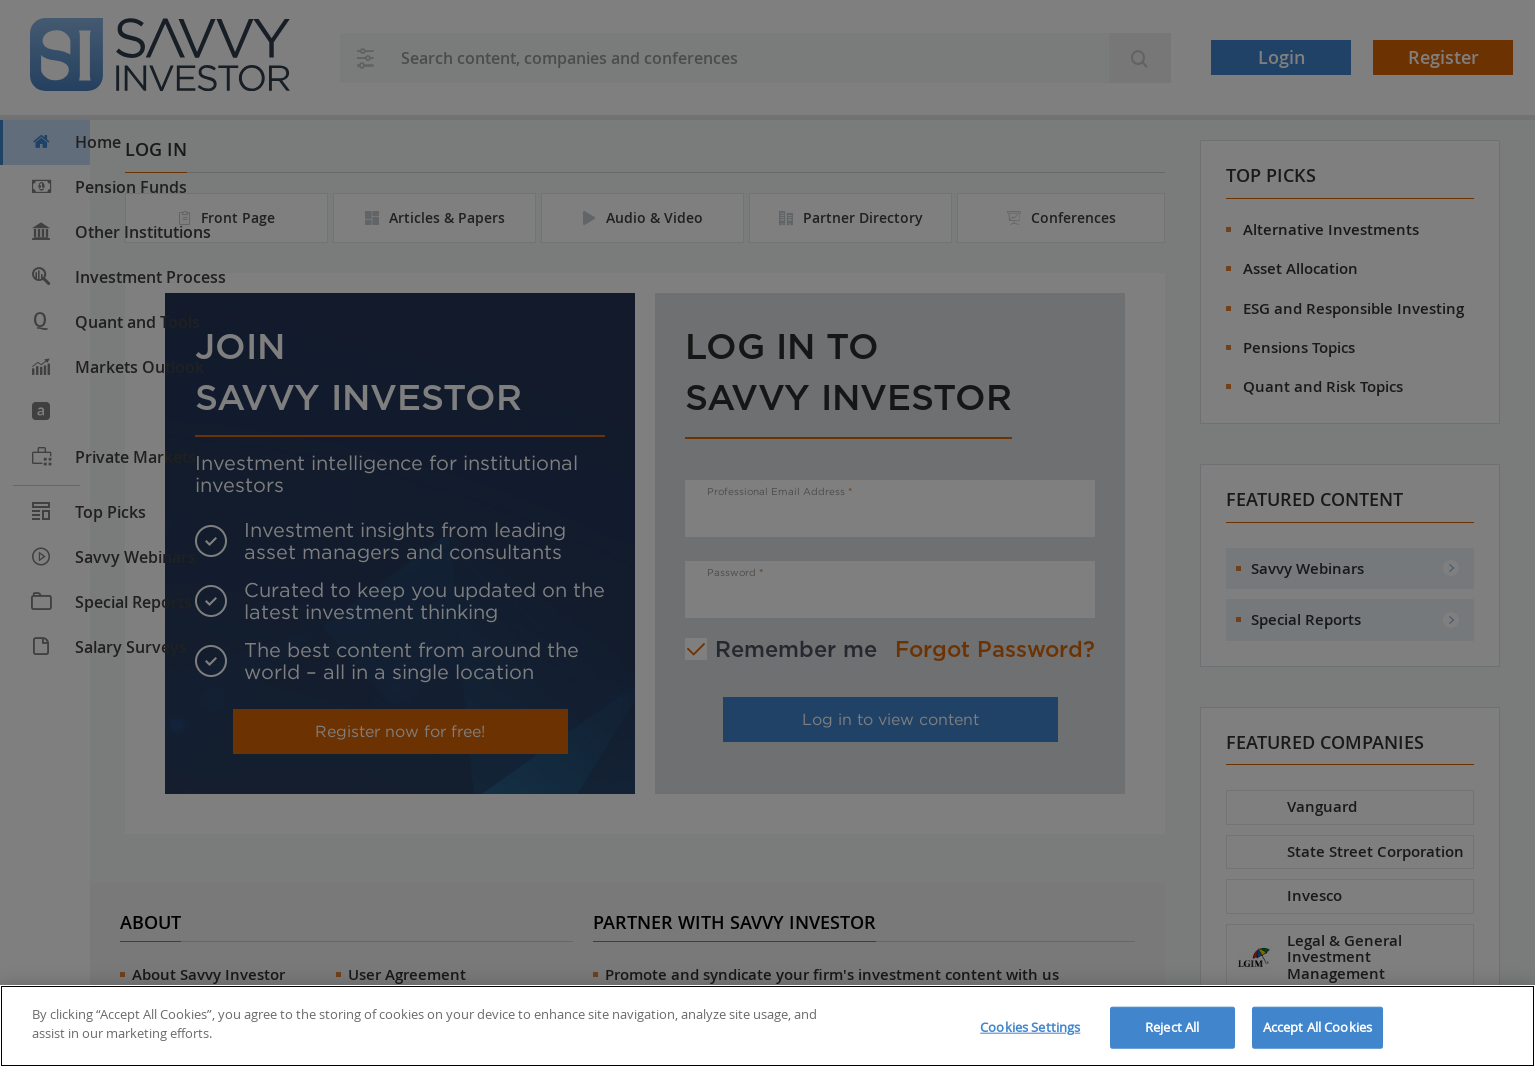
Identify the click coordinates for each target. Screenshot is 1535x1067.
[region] (767, 1026)
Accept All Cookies (1317, 1027)
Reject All (1172, 1027)
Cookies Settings (1030, 1027)
